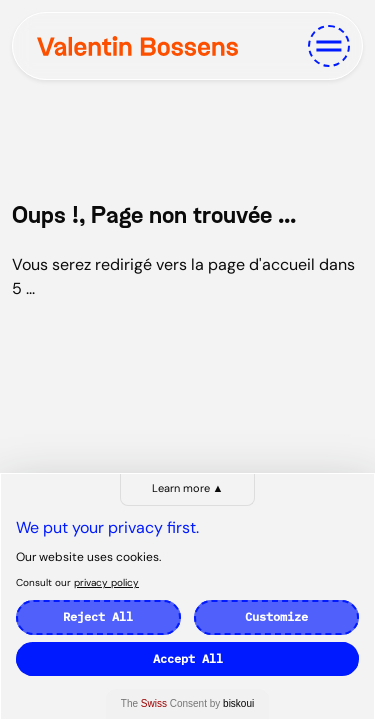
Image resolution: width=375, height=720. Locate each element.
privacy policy (106, 582)
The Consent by (187, 703)
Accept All (188, 658)
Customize (276, 616)
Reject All (98, 616)
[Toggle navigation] (329, 46)
